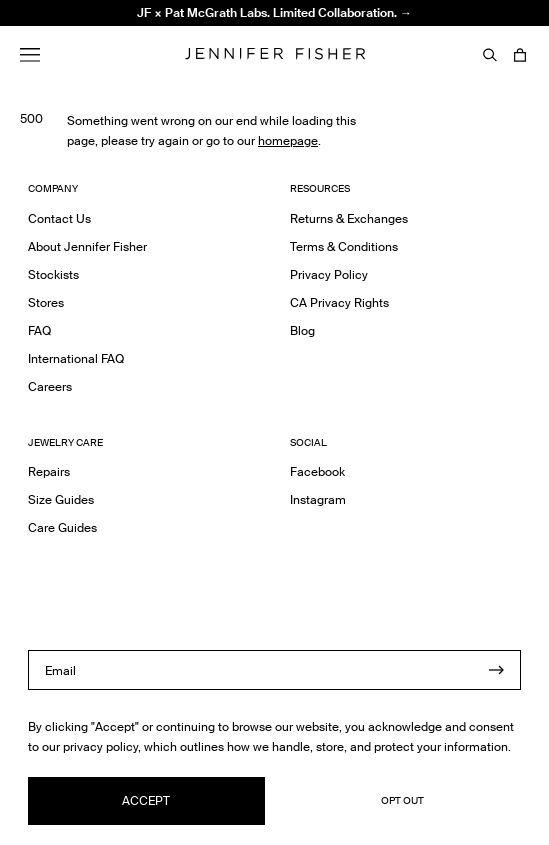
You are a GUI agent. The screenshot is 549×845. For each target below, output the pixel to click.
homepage (288, 140)
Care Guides (62, 527)
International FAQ (76, 358)
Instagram (318, 499)
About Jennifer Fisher (87, 246)
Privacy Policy (329, 274)
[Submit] (496, 670)
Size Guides (61, 499)
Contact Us (59, 218)
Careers (50, 386)
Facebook (317, 471)
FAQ (39, 330)
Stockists (53, 274)
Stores (46, 302)
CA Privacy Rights (339, 302)
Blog (302, 330)
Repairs (49, 471)
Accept (146, 800)
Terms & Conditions (344, 246)
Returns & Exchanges (349, 218)
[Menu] (30, 55)
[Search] (490, 55)
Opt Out (402, 800)
